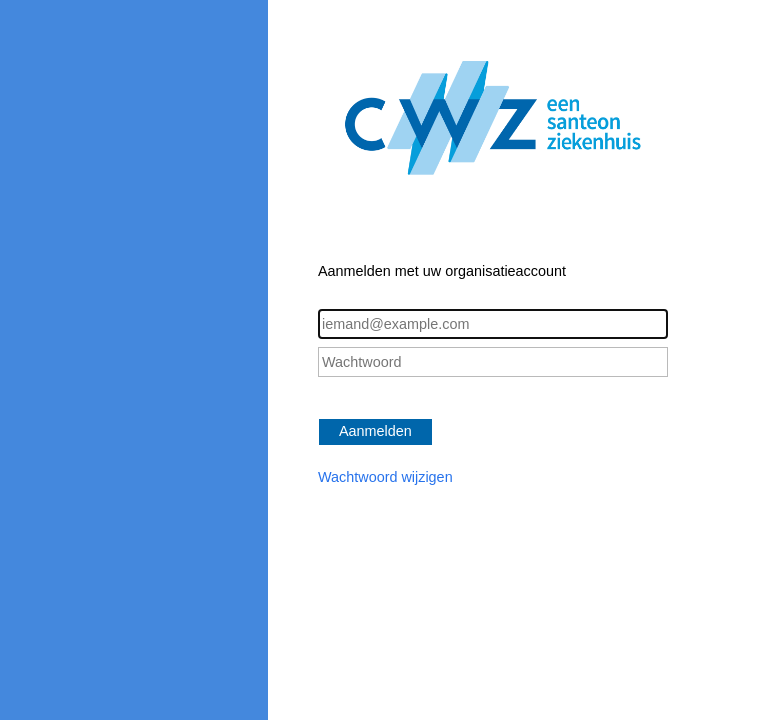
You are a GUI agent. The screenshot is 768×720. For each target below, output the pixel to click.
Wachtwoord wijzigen (385, 477)
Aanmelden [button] (375, 431)
